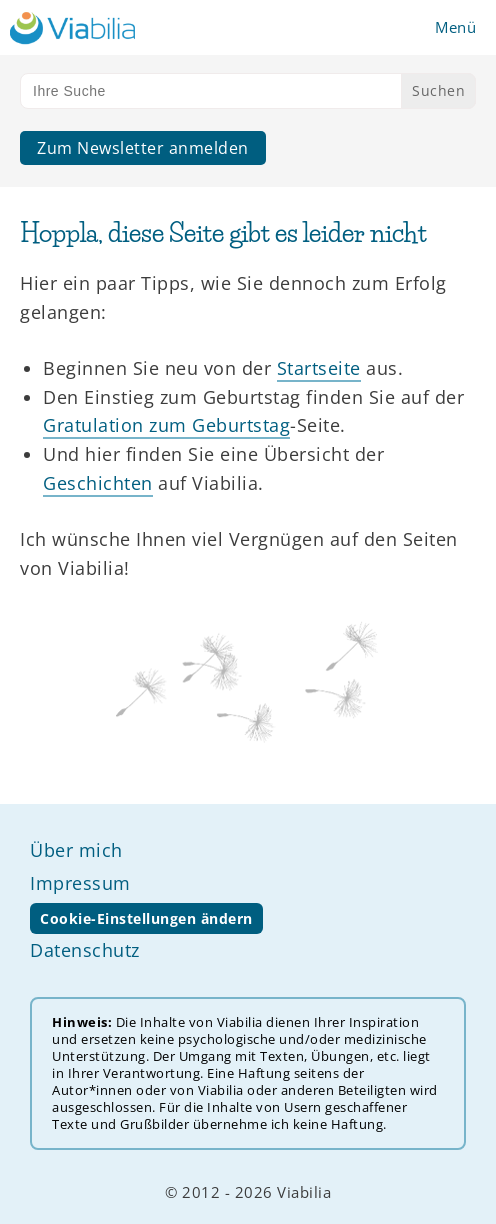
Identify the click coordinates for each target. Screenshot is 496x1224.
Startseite (319, 368)
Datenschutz (85, 950)
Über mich (76, 850)
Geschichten (98, 483)
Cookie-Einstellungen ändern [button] (146, 918)
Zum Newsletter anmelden (143, 148)
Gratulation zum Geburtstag (166, 425)
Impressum (80, 883)
